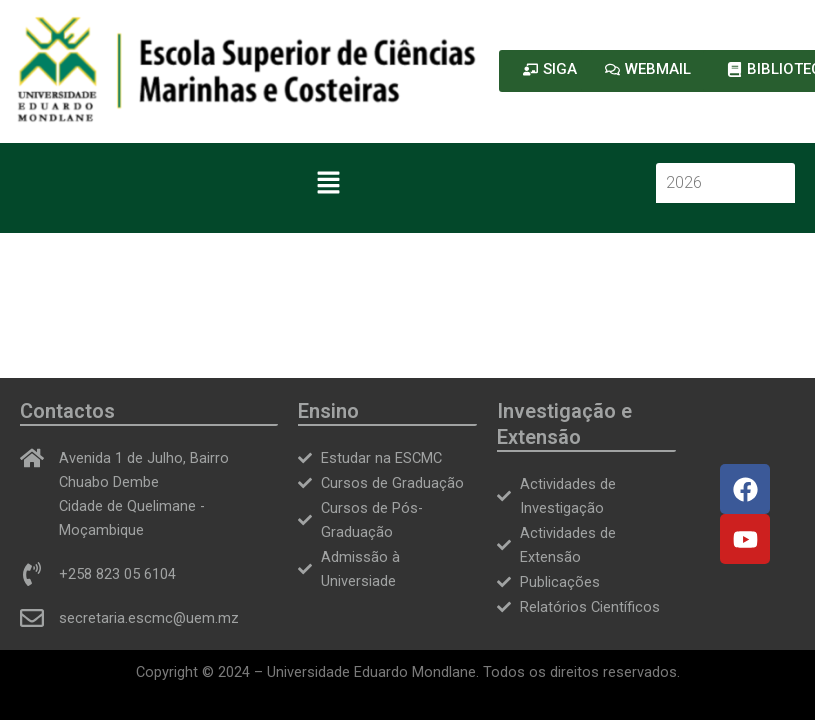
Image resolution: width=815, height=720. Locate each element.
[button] (328, 185)
